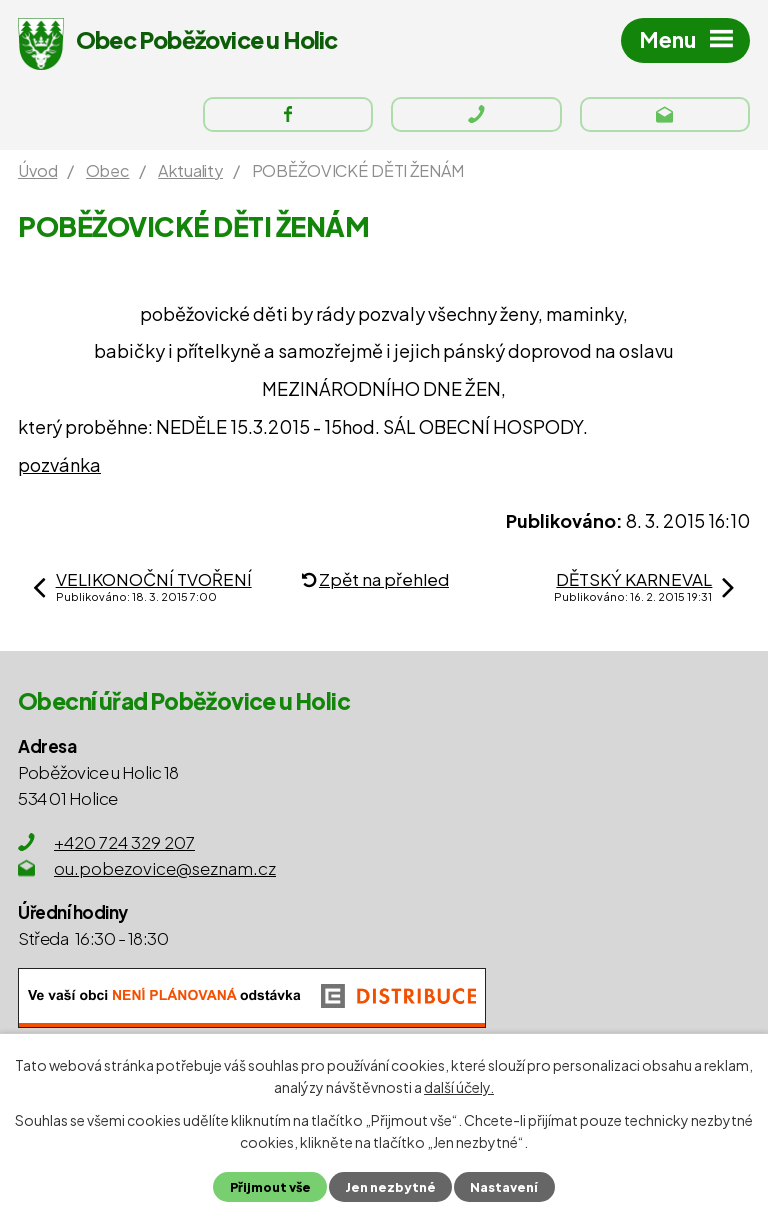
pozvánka (59, 464)
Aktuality (190, 170)
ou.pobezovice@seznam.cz (165, 868)
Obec (107, 170)
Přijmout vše (270, 1187)
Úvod (37, 170)
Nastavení (504, 1187)
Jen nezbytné (390, 1187)
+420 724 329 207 (124, 842)
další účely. (459, 1087)
